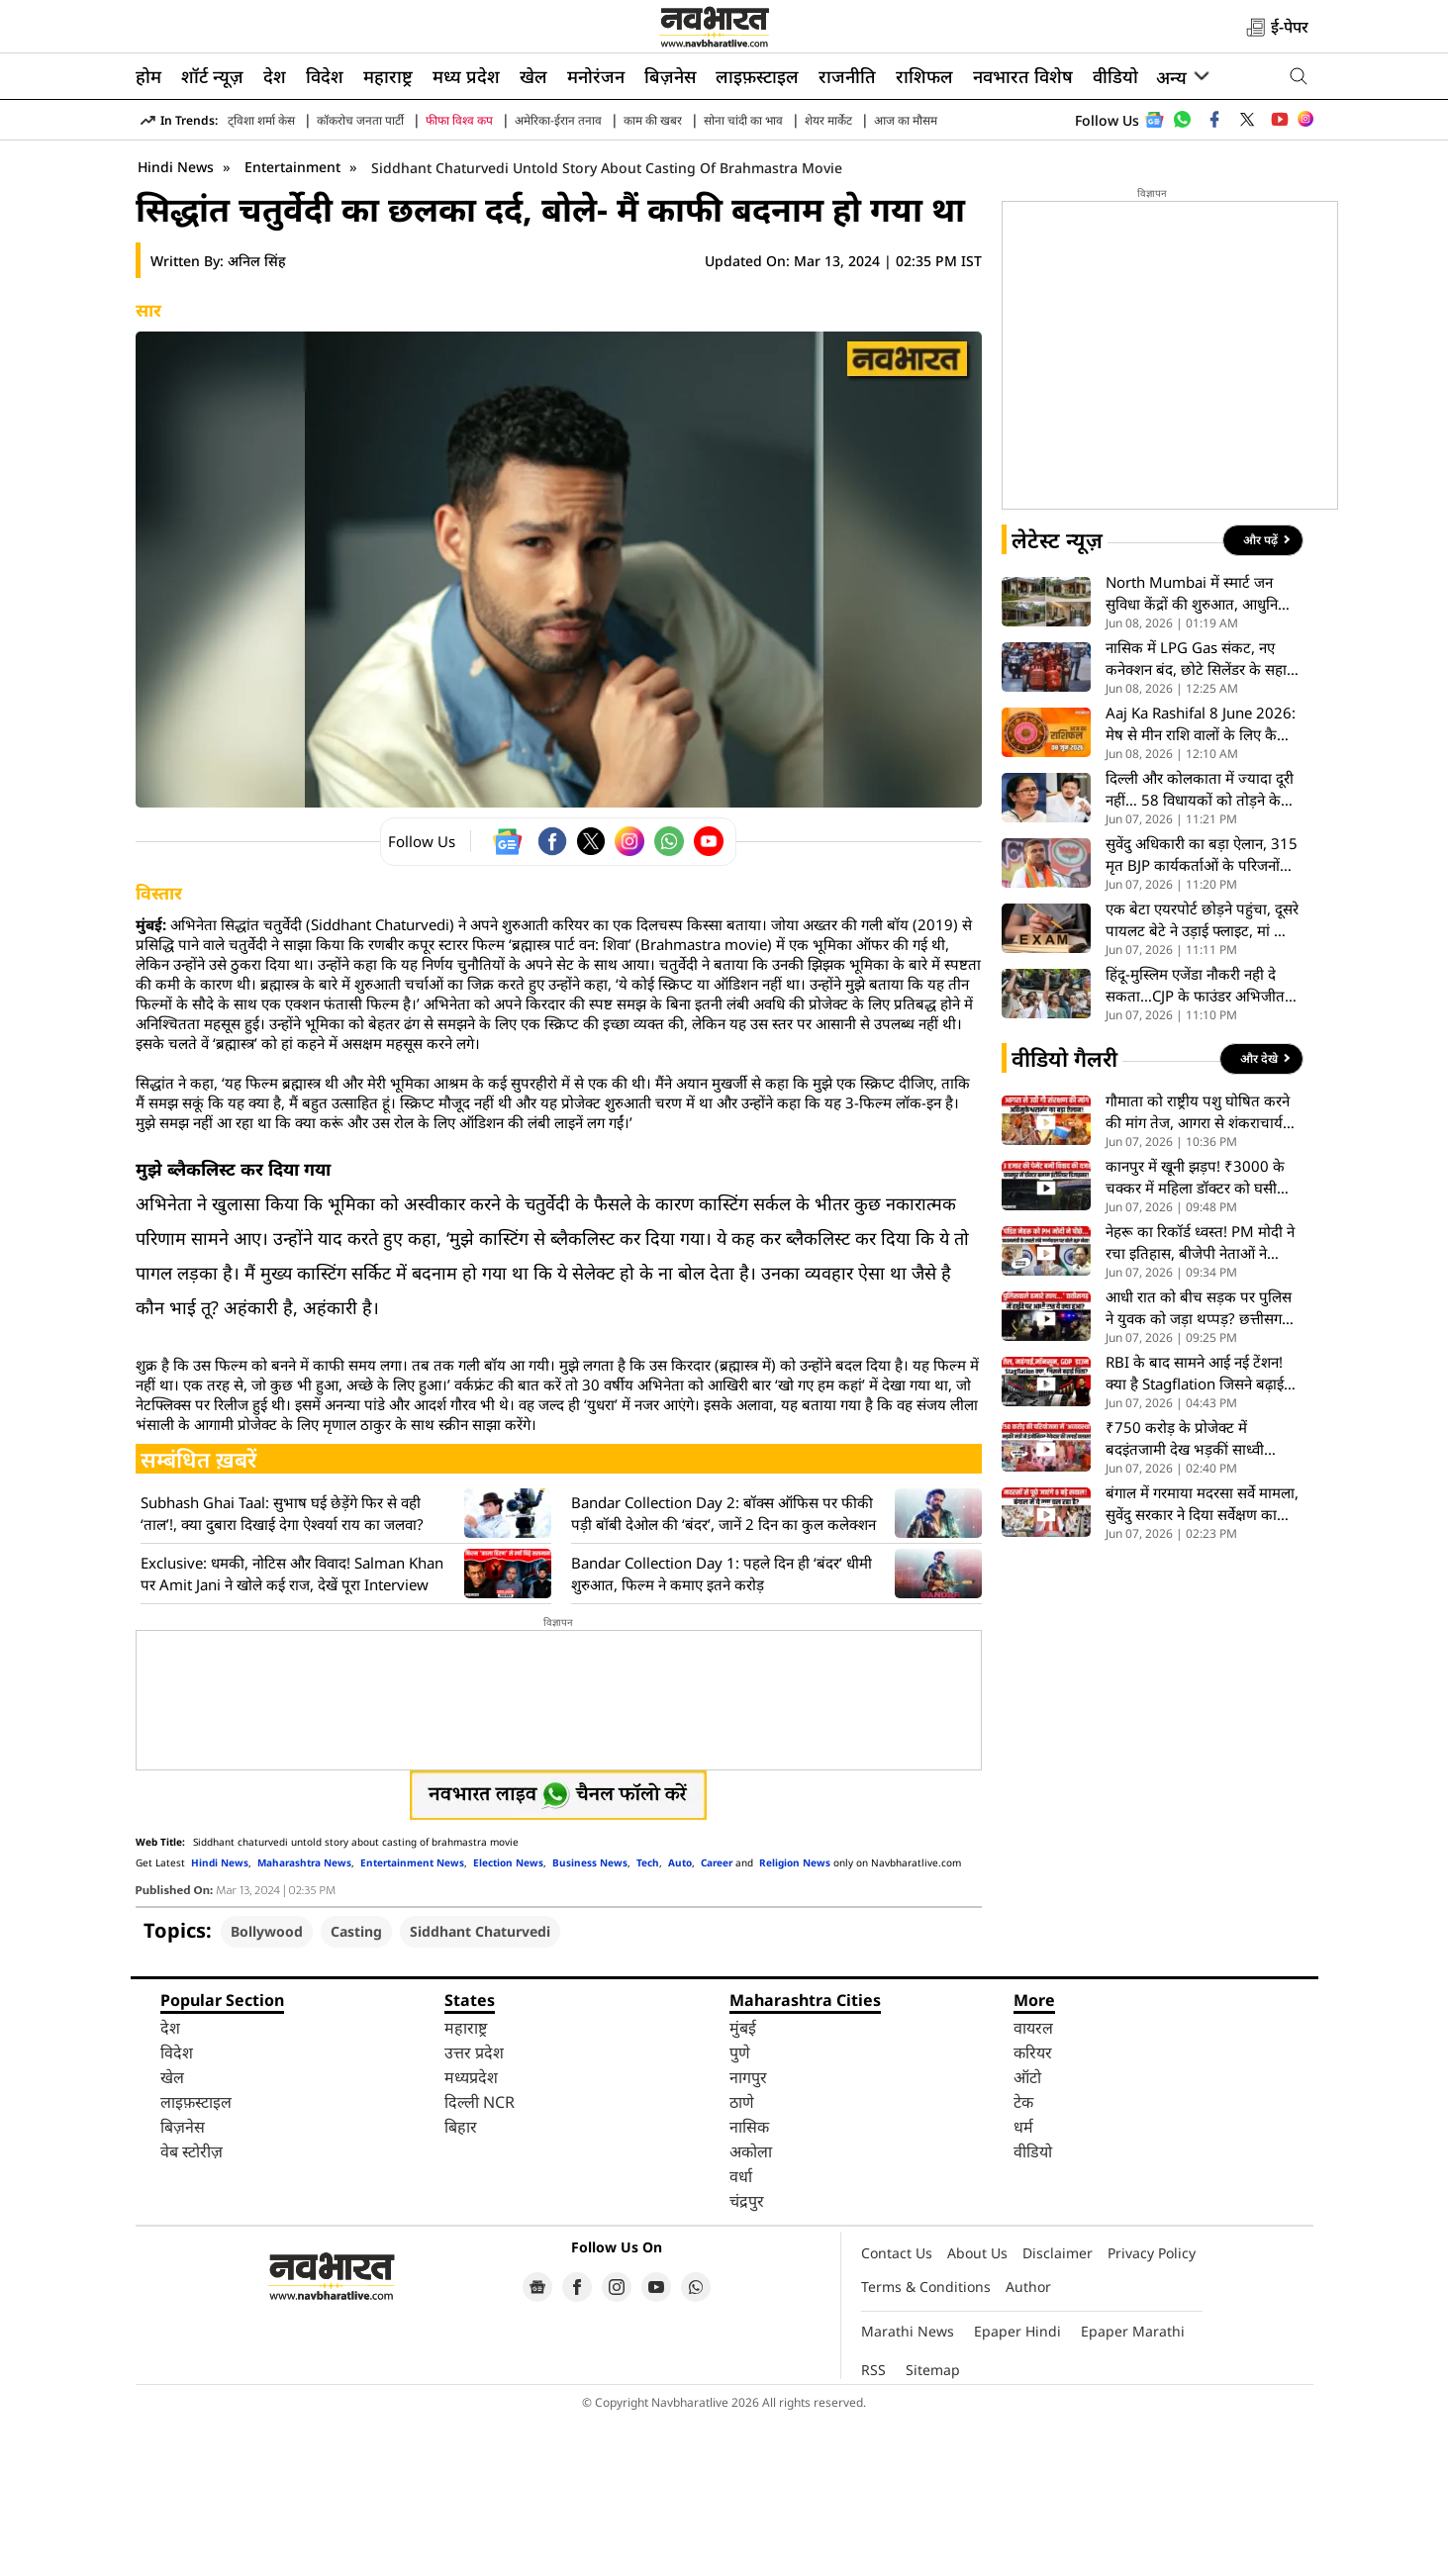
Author (1028, 2442)
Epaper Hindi (1017, 2487)
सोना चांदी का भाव (743, 120)
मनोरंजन (596, 76)
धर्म (1023, 2283)
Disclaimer (1057, 2409)
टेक (1023, 2258)
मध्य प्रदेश (466, 76)
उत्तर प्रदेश (474, 2209)
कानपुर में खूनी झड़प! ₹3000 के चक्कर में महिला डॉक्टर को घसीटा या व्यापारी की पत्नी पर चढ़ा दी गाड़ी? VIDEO (1197, 1333)
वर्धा (740, 2332)
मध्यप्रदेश (471, 2233)
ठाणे (741, 2258)
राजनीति (847, 76)
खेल (533, 76)
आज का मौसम (905, 120)
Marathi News (907, 2487)
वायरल (1033, 2184)
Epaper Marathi (1133, 2487)
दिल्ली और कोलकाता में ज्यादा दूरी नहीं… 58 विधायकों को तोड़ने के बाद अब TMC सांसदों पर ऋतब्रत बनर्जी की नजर (1200, 945)
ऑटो (1027, 2233)
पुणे (739, 2209)
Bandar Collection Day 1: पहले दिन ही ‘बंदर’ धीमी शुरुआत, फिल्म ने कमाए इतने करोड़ (721, 1730)
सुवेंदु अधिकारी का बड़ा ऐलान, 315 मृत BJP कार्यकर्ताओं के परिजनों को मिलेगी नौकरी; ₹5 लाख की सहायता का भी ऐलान (1202, 1011)
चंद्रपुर (746, 2357)
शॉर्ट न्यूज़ (212, 76)
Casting (356, 2087)
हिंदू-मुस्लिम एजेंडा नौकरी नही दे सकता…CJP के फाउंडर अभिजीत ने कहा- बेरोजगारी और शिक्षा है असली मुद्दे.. (1202, 1141)
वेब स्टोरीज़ (191, 2308)
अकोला (750, 2308)
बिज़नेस (670, 76)
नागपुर (748, 2233)
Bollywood (267, 2087)
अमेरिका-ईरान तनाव (558, 120)
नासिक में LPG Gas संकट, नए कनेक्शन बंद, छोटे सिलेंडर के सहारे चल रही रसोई (1199, 815)
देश (274, 76)
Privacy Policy (1152, 2409)
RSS (873, 2526)
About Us (977, 2409)
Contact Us (896, 2409)
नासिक (749, 2283)
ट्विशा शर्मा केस (261, 120)
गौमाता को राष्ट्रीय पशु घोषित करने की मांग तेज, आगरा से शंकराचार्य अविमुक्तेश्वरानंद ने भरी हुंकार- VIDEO (1198, 1268)
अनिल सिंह (257, 417)
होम (148, 76)
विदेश (324, 76)
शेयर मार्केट (828, 120)
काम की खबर (653, 120)
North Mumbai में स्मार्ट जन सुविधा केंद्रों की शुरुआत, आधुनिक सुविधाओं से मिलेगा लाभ (1198, 749)
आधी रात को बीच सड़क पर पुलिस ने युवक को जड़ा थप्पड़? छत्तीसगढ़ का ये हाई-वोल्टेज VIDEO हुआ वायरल (1199, 1464)
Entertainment (294, 323)
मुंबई (742, 2184)
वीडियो (1115, 76)
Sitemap (933, 2526)
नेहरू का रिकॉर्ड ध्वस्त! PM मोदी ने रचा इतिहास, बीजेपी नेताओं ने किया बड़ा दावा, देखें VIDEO (1200, 1399)
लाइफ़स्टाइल (757, 76)
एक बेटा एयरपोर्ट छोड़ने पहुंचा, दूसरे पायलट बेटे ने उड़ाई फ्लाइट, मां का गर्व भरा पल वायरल (1202, 1076)
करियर (1033, 2209)
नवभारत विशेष (1023, 76)
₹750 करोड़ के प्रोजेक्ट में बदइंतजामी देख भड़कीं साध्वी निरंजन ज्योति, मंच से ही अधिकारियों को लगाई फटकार (1186, 1595)
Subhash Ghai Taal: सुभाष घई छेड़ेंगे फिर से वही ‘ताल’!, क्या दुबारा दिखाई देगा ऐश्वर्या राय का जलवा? (282, 1669)
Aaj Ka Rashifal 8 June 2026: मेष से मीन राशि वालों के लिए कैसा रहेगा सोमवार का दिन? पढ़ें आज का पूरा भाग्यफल (1201, 880)
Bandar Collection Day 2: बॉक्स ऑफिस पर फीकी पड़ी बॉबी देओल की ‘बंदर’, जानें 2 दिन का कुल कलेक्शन (723, 1669)
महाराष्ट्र (388, 76)
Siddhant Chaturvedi (480, 2087)
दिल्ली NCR (479, 2258)
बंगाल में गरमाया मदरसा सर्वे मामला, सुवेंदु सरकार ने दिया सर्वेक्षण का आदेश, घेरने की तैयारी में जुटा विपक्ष (1202, 1660)
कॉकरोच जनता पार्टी (360, 120)
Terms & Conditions (926, 2442)
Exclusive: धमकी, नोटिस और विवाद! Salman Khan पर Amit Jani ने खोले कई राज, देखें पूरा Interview (292, 1730)
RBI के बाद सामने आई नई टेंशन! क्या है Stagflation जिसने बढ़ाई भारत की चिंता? (1195, 1529)
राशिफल (924, 76)
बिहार (460, 2283)
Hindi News (176, 323)
